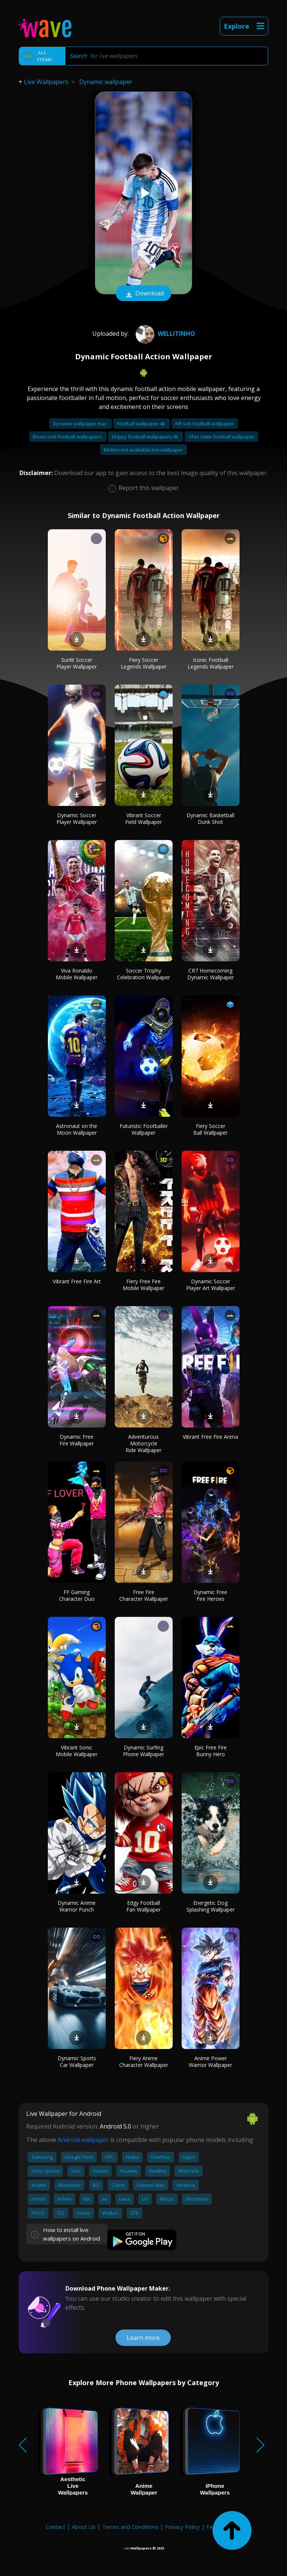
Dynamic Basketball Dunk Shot (210, 818)
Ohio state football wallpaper (221, 436)
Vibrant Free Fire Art (77, 1281)
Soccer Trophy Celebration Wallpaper (143, 974)
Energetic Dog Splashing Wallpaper (210, 1906)
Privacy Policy (182, 2526)
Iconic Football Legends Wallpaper (211, 663)
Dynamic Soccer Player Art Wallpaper (210, 1285)
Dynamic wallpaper (105, 82)
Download (143, 294)
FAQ (211, 2526)
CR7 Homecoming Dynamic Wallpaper (210, 974)
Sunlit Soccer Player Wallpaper (76, 663)
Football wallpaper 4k (141, 423)
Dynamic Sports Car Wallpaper (77, 2061)
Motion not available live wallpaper (143, 449)
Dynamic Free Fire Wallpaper (76, 1440)
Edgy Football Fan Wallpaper (143, 1906)
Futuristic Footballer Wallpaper (144, 1129)
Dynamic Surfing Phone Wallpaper (143, 1751)
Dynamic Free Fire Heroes (210, 1595)
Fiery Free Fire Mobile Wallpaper (143, 1285)
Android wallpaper (83, 2140)
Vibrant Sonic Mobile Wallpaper (77, 1751)
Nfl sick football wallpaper (204, 423)
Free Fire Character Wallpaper (143, 1595)
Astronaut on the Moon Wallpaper (76, 1129)
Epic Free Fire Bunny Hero (210, 1751)
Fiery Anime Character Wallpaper (143, 2061)
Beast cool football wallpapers (68, 436)
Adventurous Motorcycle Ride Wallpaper (143, 1443)
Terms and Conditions (130, 2526)
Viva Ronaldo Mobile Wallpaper (77, 974)
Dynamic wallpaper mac (80, 423)
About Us (84, 2526)
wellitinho (164, 333)
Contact (55, 2526)
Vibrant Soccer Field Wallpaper (143, 818)
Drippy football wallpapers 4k (145, 436)
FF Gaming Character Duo (77, 1595)
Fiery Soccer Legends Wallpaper (144, 663)
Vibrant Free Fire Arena (210, 1436)
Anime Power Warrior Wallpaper (210, 2061)
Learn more (143, 2338)
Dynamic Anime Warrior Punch (77, 1906)
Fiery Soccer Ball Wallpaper (210, 1129)
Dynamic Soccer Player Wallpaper (76, 818)
